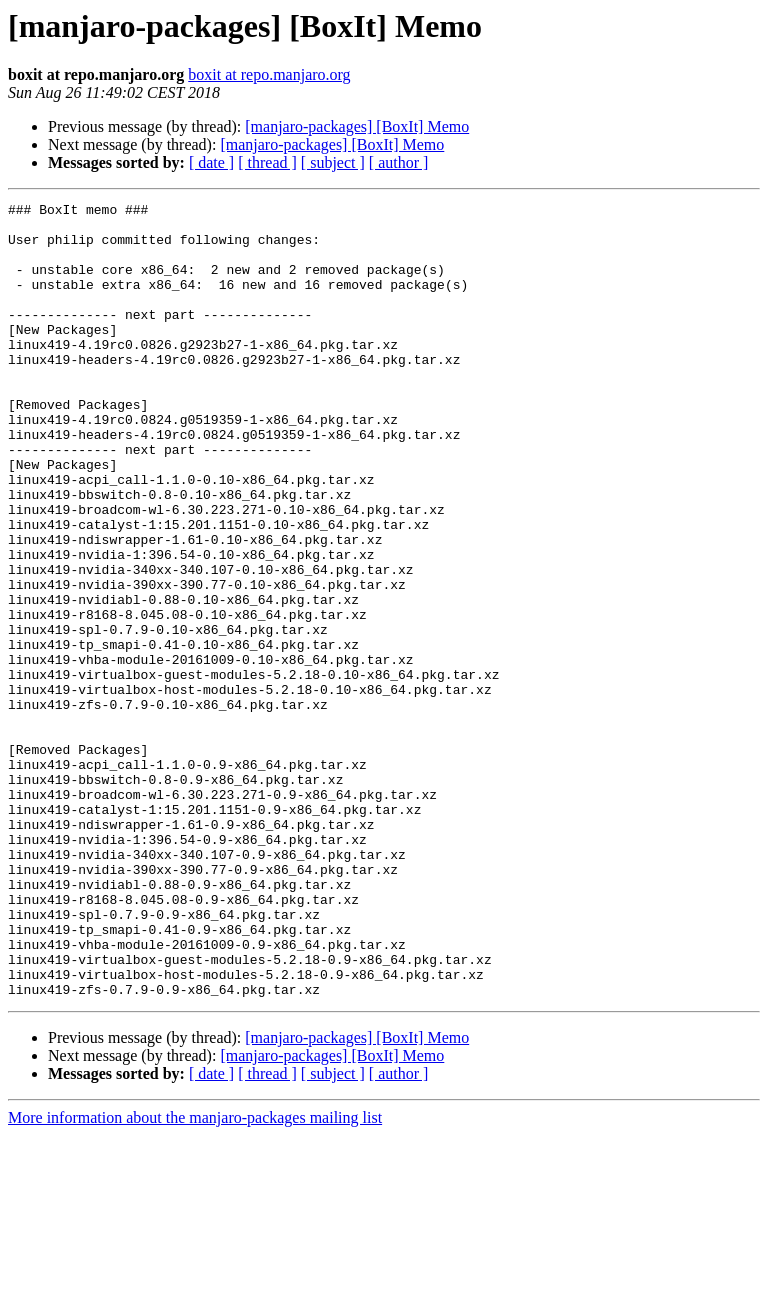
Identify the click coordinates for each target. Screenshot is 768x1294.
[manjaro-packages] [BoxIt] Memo (357, 126)
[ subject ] (333, 162)
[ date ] (211, 162)
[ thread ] (267, 162)
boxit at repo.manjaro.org (269, 74)
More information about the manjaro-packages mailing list (195, 1276)
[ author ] (399, 162)
